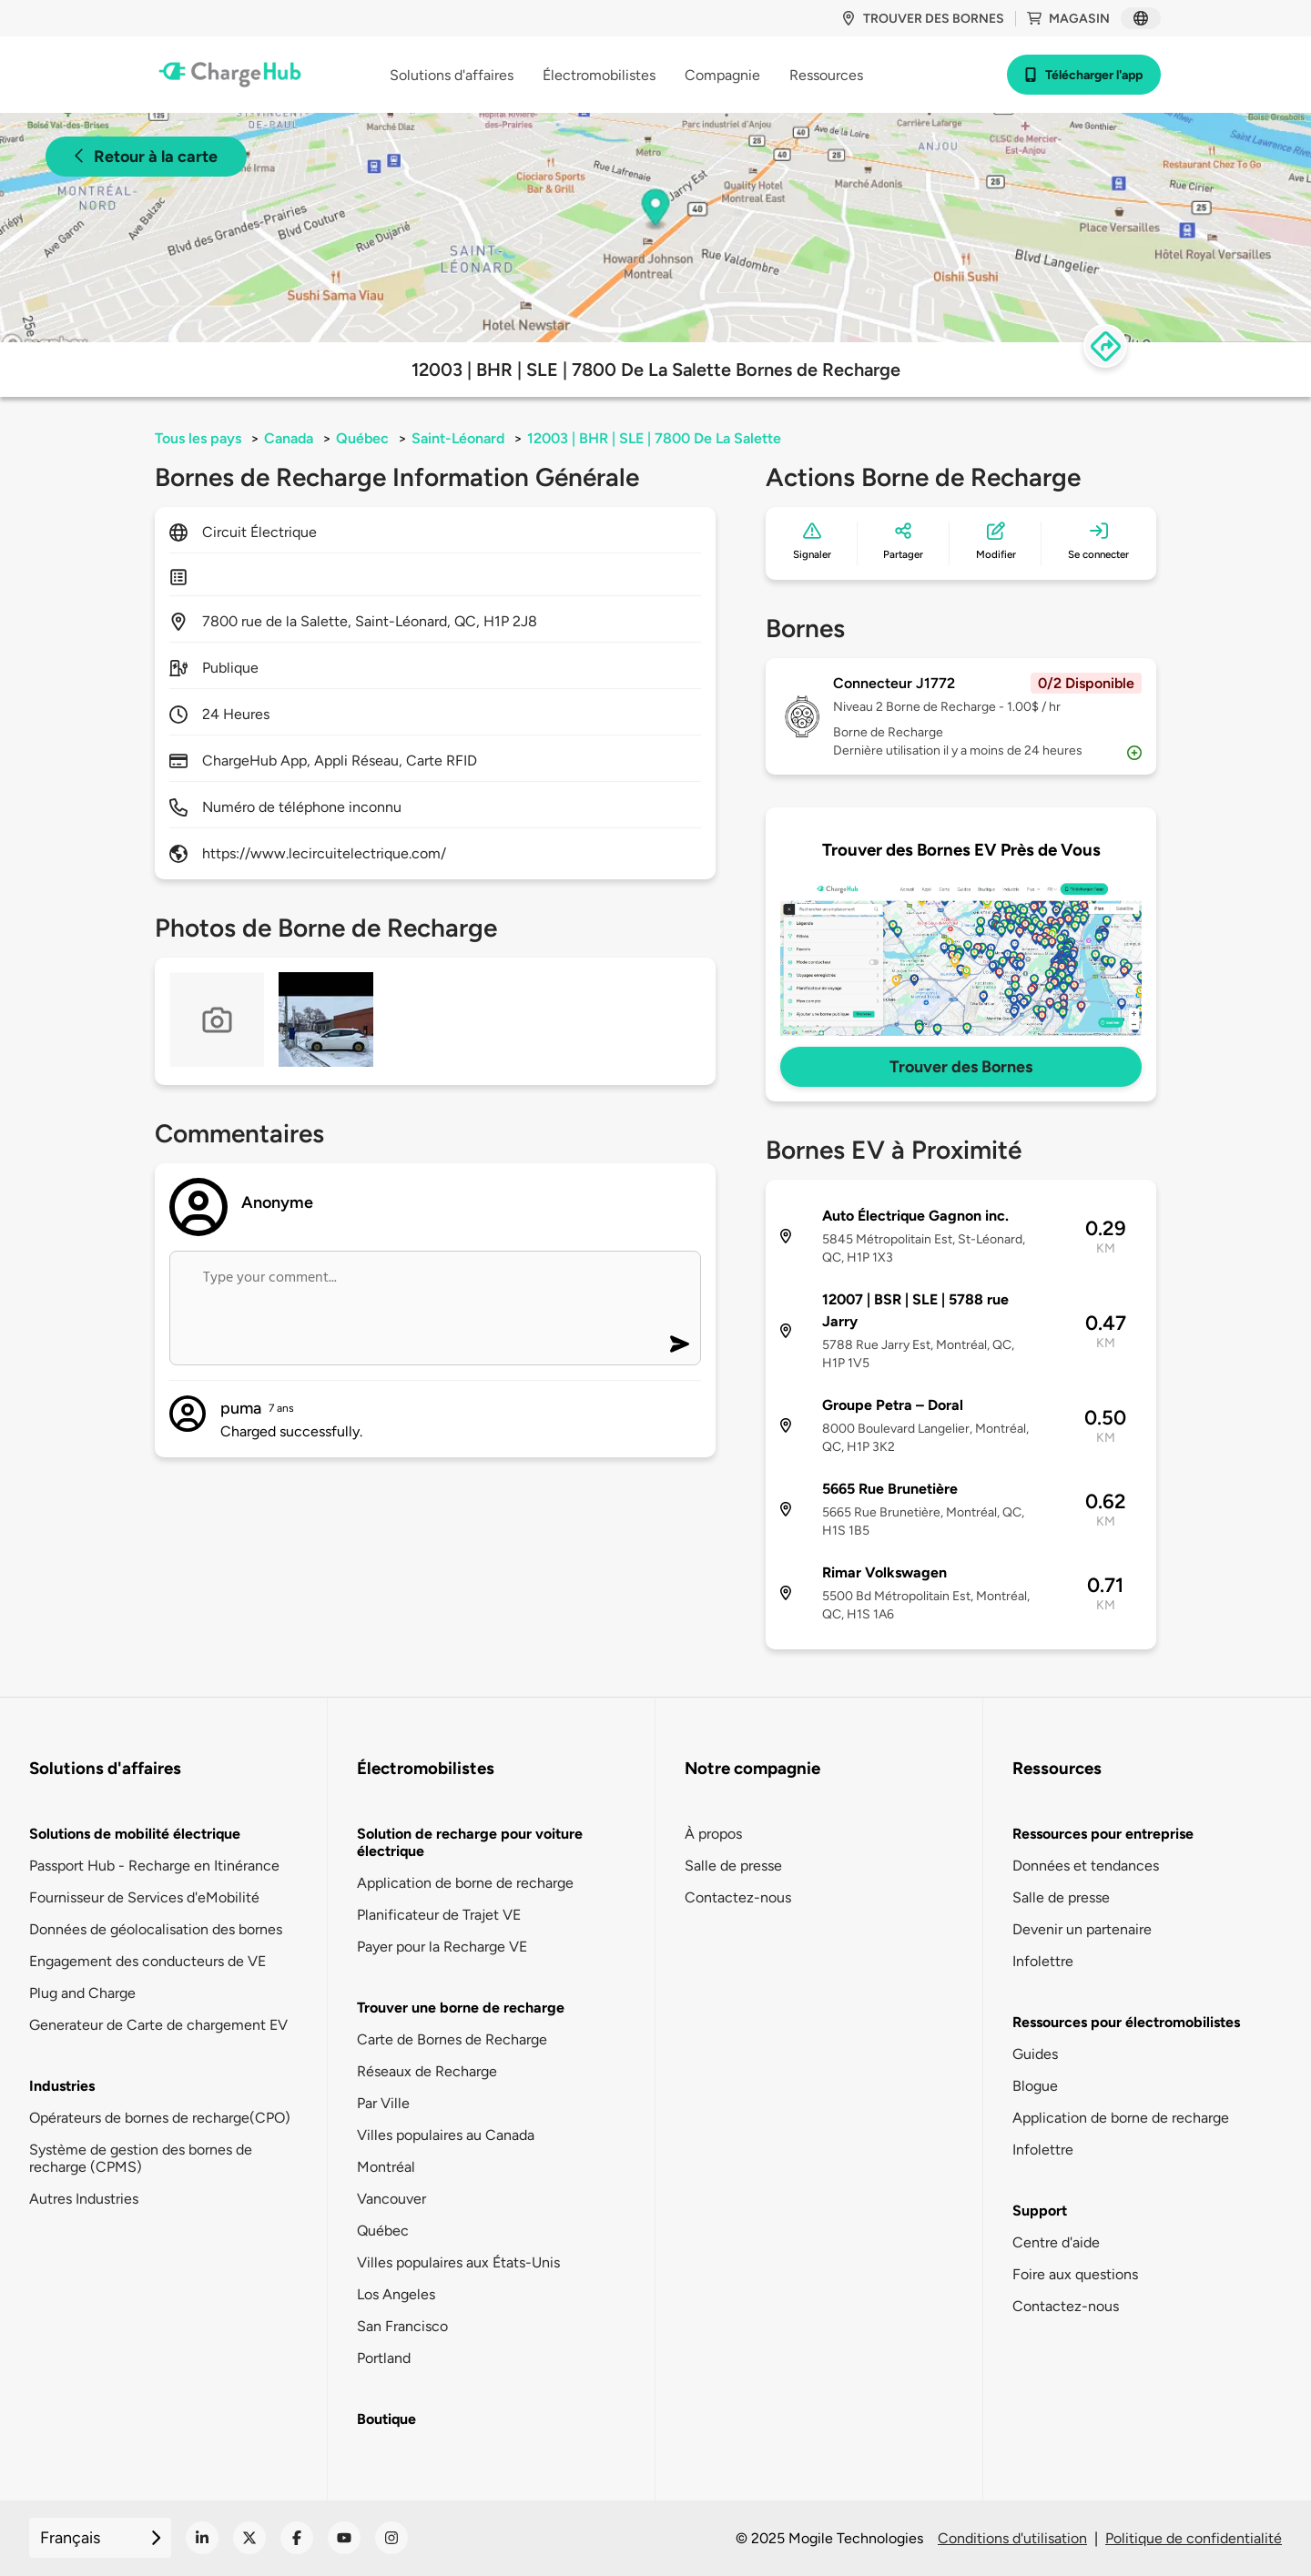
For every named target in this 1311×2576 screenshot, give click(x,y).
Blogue (1035, 2085)
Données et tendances (1085, 1865)
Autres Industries (83, 2198)
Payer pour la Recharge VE (442, 1946)
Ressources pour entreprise (1103, 1833)
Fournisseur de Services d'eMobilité (144, 1897)
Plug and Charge (82, 1993)
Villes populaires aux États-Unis (458, 2262)
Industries (62, 2085)
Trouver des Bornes (960, 1067)
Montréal (386, 2166)
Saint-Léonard (458, 438)
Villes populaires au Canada (445, 2135)
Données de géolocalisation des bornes (155, 1929)
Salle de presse (733, 1865)
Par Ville (383, 2103)
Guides (1035, 2054)
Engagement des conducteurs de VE (147, 1961)
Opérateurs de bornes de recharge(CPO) (159, 2117)
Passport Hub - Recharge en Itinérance (154, 1865)
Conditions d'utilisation (1012, 2538)
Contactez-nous (738, 1897)
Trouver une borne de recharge (460, 2007)
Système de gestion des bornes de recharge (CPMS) (140, 2158)
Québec (362, 438)
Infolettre (1042, 1961)
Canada (288, 438)
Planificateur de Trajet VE (439, 1914)
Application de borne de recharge (465, 1882)
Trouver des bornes (922, 18)
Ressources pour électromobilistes (1126, 2022)
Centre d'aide (1056, 2242)
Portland (384, 2358)
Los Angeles (396, 2294)
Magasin (1068, 18)
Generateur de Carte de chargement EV (158, 2024)
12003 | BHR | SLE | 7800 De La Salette (654, 438)
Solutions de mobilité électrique (134, 1833)
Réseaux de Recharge (427, 2071)
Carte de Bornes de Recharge (452, 2039)
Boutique (386, 2419)
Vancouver (391, 2198)
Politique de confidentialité (1193, 2538)
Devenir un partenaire (1082, 1929)
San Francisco (402, 2326)
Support (1039, 2210)
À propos (713, 1833)
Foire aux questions (1075, 2274)
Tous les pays (198, 438)
